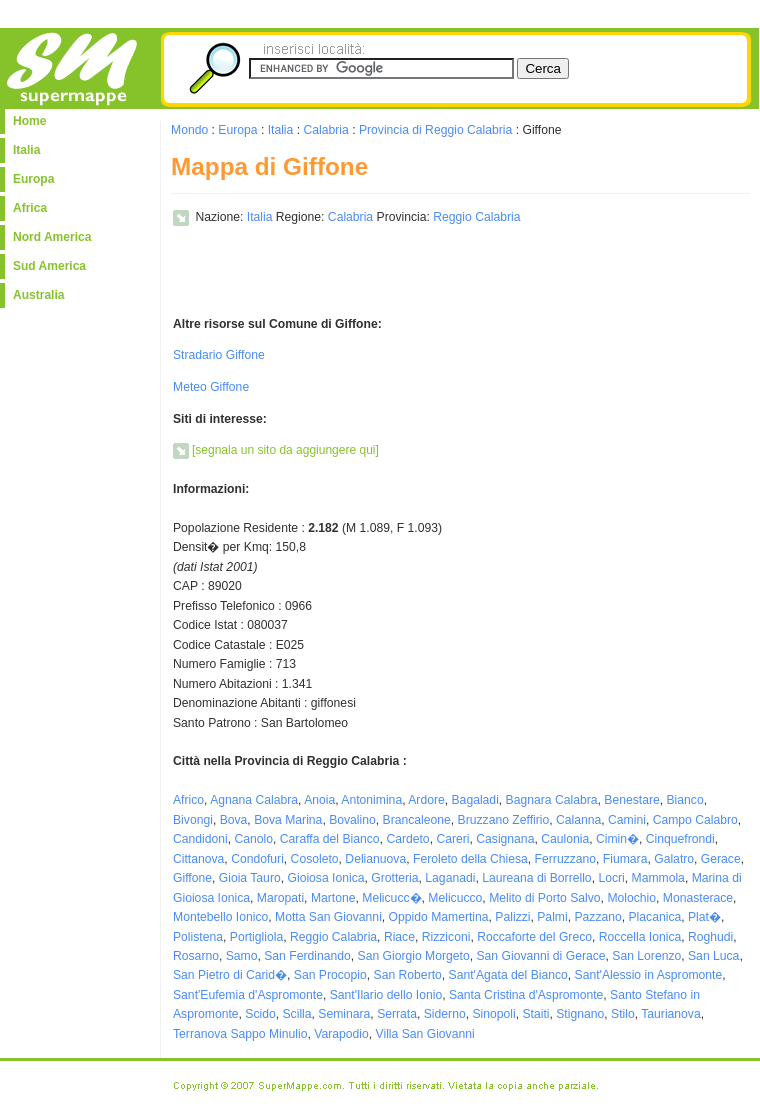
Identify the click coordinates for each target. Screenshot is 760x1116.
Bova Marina (288, 820)
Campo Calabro (695, 820)
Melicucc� (391, 898)
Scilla (297, 1014)
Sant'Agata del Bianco (508, 975)
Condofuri (257, 859)
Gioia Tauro (250, 878)
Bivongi (193, 820)
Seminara (344, 1014)
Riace (399, 937)
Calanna (578, 820)
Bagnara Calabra (552, 800)
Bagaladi (475, 800)
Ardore (426, 800)
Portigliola (256, 937)
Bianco (684, 800)
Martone (333, 898)
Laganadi (450, 878)
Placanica (655, 917)
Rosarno (196, 956)
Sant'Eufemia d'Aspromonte (248, 995)
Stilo (623, 1014)
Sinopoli (493, 1014)
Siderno (445, 1014)
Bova (234, 820)
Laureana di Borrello (536, 878)
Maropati (280, 898)
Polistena (198, 937)
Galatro (674, 859)
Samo (242, 956)
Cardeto (407, 839)
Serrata (397, 1014)
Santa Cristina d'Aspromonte (526, 995)
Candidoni (200, 839)
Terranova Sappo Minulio (240, 1034)
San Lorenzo (646, 956)
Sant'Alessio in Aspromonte (649, 975)
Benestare (631, 800)
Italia (26, 150)
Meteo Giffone (211, 387)
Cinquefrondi (680, 839)
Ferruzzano (565, 859)
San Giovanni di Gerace (540, 956)
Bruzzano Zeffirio (504, 820)
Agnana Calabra (254, 800)
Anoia (319, 800)
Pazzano (597, 917)
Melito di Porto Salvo (544, 898)
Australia (38, 295)
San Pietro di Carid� (230, 975)
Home (29, 121)
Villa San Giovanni (425, 1034)
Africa (30, 208)
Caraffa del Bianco (330, 839)
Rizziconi (446, 937)
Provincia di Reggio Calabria (435, 130)
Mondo (189, 130)
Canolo (254, 839)
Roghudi (710, 937)
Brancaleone (417, 820)
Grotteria (394, 878)
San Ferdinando (307, 956)
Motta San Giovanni (328, 917)
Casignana (505, 839)
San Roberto (408, 975)
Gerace (721, 859)
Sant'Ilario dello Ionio (386, 995)
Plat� (704, 917)
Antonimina (371, 800)
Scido (260, 1014)
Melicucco (455, 898)
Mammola (658, 878)
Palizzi (512, 917)
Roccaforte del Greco (534, 937)
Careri (452, 839)
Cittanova (198, 859)
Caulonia (565, 839)
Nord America (52, 237)
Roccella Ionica (640, 937)
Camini (627, 820)
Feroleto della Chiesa (470, 859)
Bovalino (352, 820)
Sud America (49, 266)
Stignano (580, 1014)
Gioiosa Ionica (325, 878)
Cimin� (617, 839)
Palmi (552, 917)
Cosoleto (315, 859)
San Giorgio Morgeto (414, 956)
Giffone (192, 878)
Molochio (631, 898)
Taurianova (670, 1014)
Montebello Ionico (220, 917)
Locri (611, 878)
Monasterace (698, 898)
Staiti (535, 1014)
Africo (188, 800)
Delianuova (375, 859)
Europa (33, 179)
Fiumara (625, 859)
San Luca (713, 956)
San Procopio (330, 975)
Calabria (325, 130)
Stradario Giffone (219, 355)
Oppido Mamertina (439, 917)
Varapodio (341, 1034)
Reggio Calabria (476, 217)
